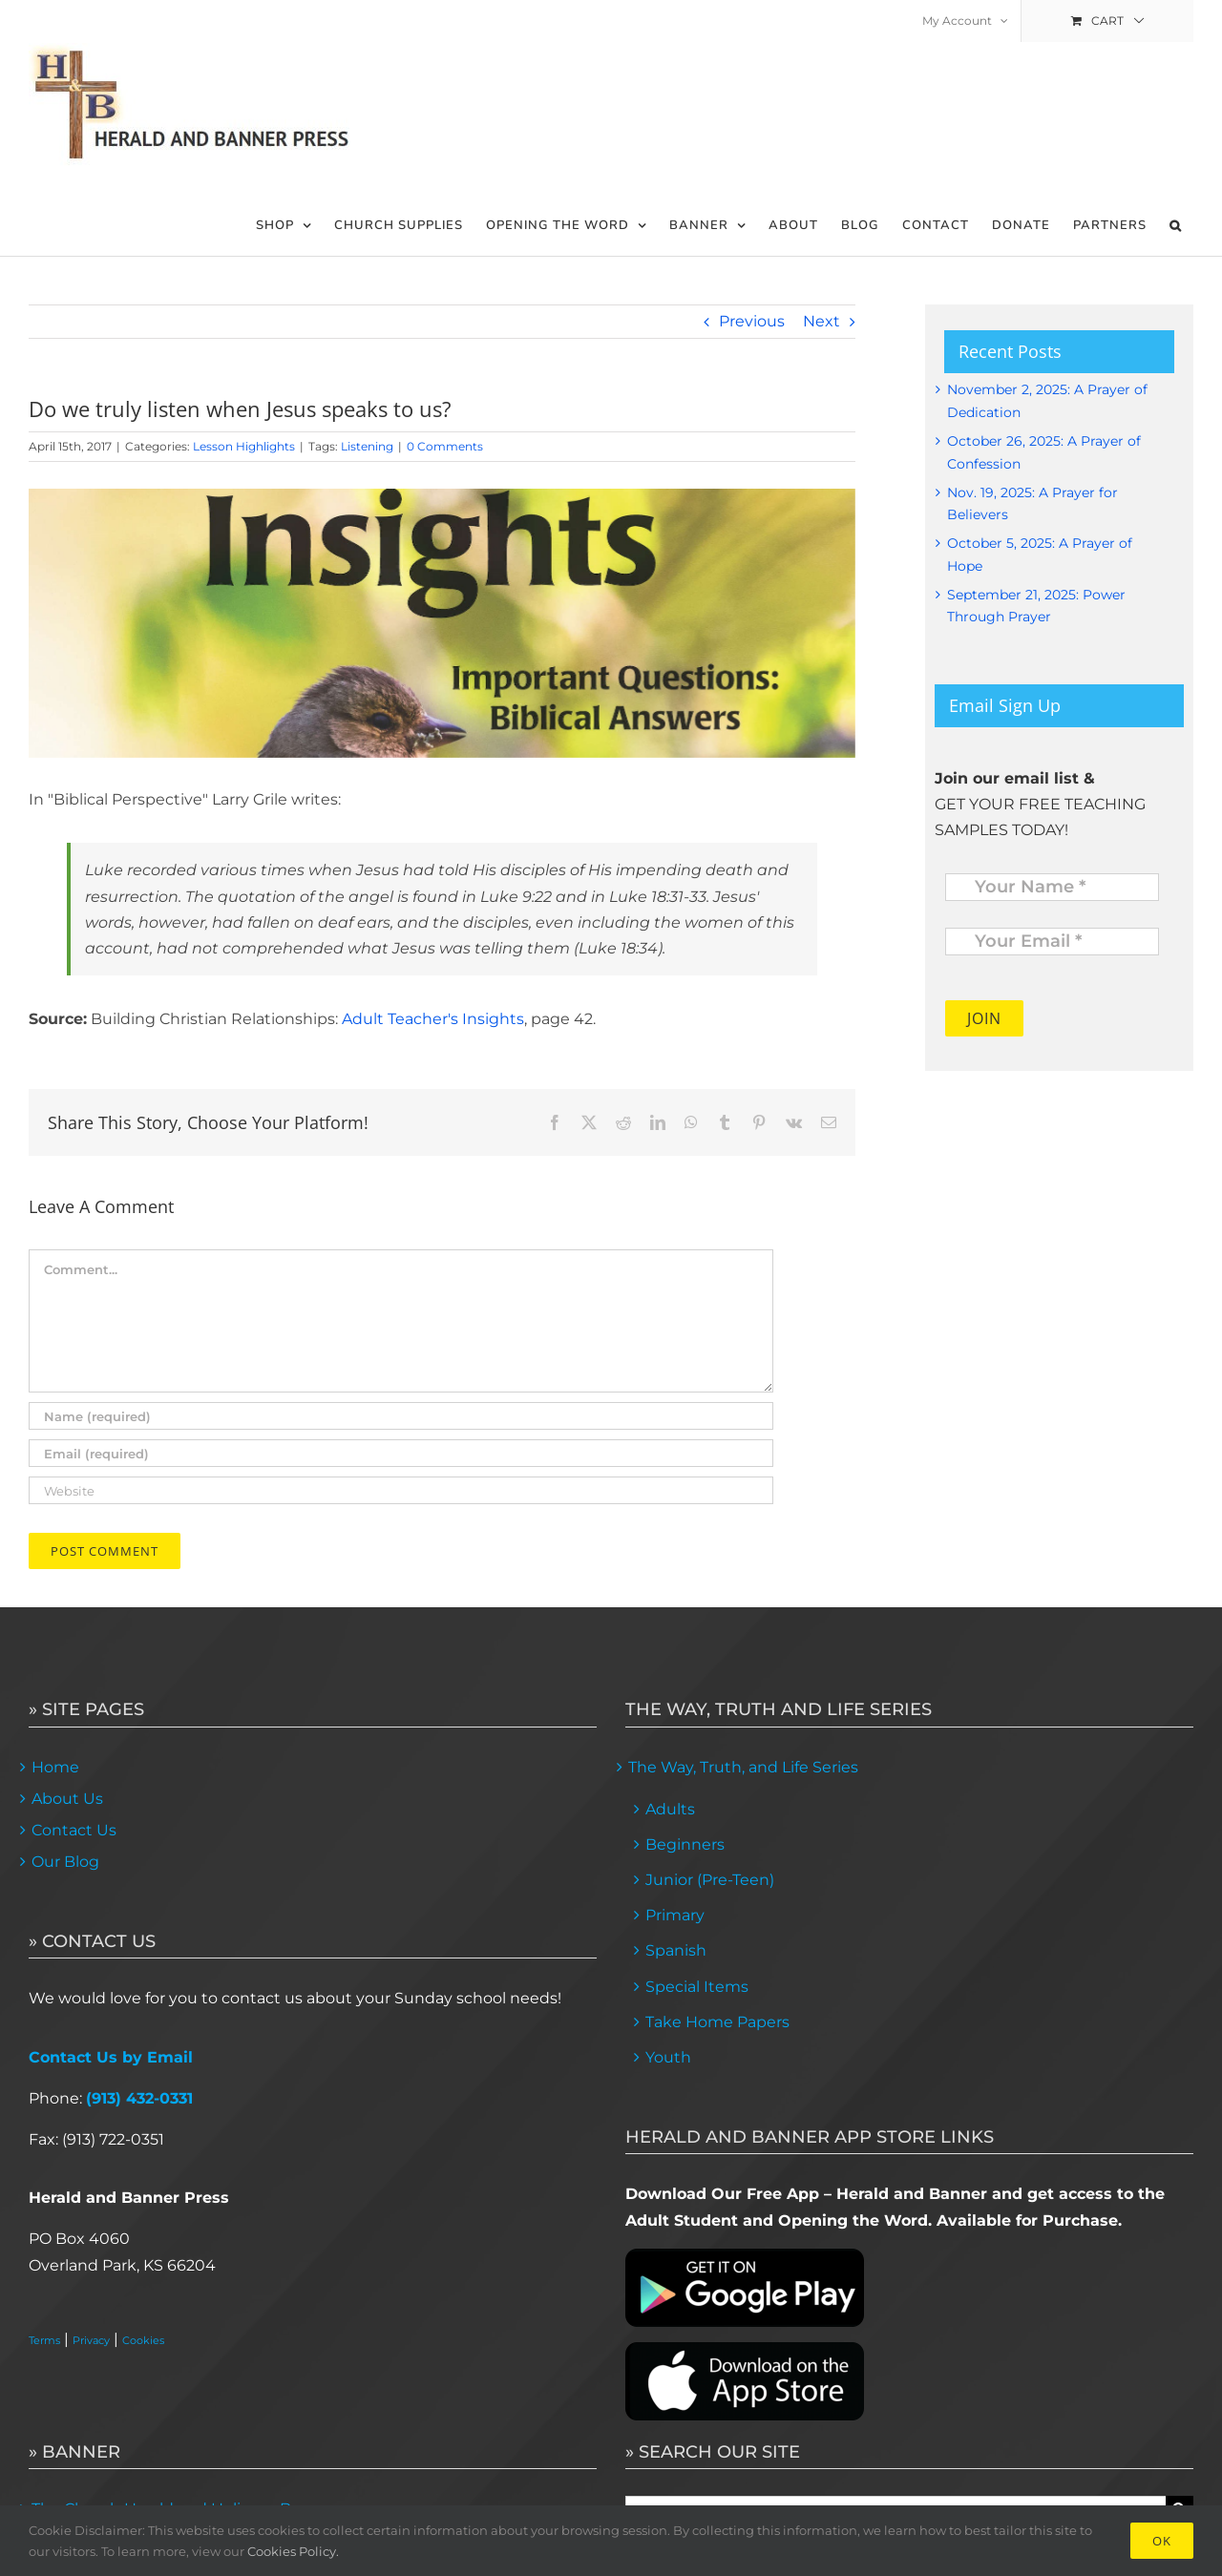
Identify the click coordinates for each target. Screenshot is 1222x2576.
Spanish (675, 1950)
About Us (67, 1799)
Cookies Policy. (293, 2551)
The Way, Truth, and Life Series (743, 1767)
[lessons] (442, 623)
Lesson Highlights (244, 446)
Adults (670, 1809)
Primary (675, 1915)
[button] (1175, 226)
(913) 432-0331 (139, 2098)
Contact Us (74, 1830)
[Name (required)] (401, 1416)
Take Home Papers (717, 2022)
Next (821, 321)
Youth (668, 2057)
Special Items (696, 1987)
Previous (752, 321)
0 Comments (445, 446)
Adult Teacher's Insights (433, 1019)
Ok (1161, 2540)
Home (55, 1767)
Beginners (685, 1844)
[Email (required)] (401, 1453)
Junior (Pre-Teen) (709, 1880)
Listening (367, 446)
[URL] (401, 1490)
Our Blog (65, 1862)
